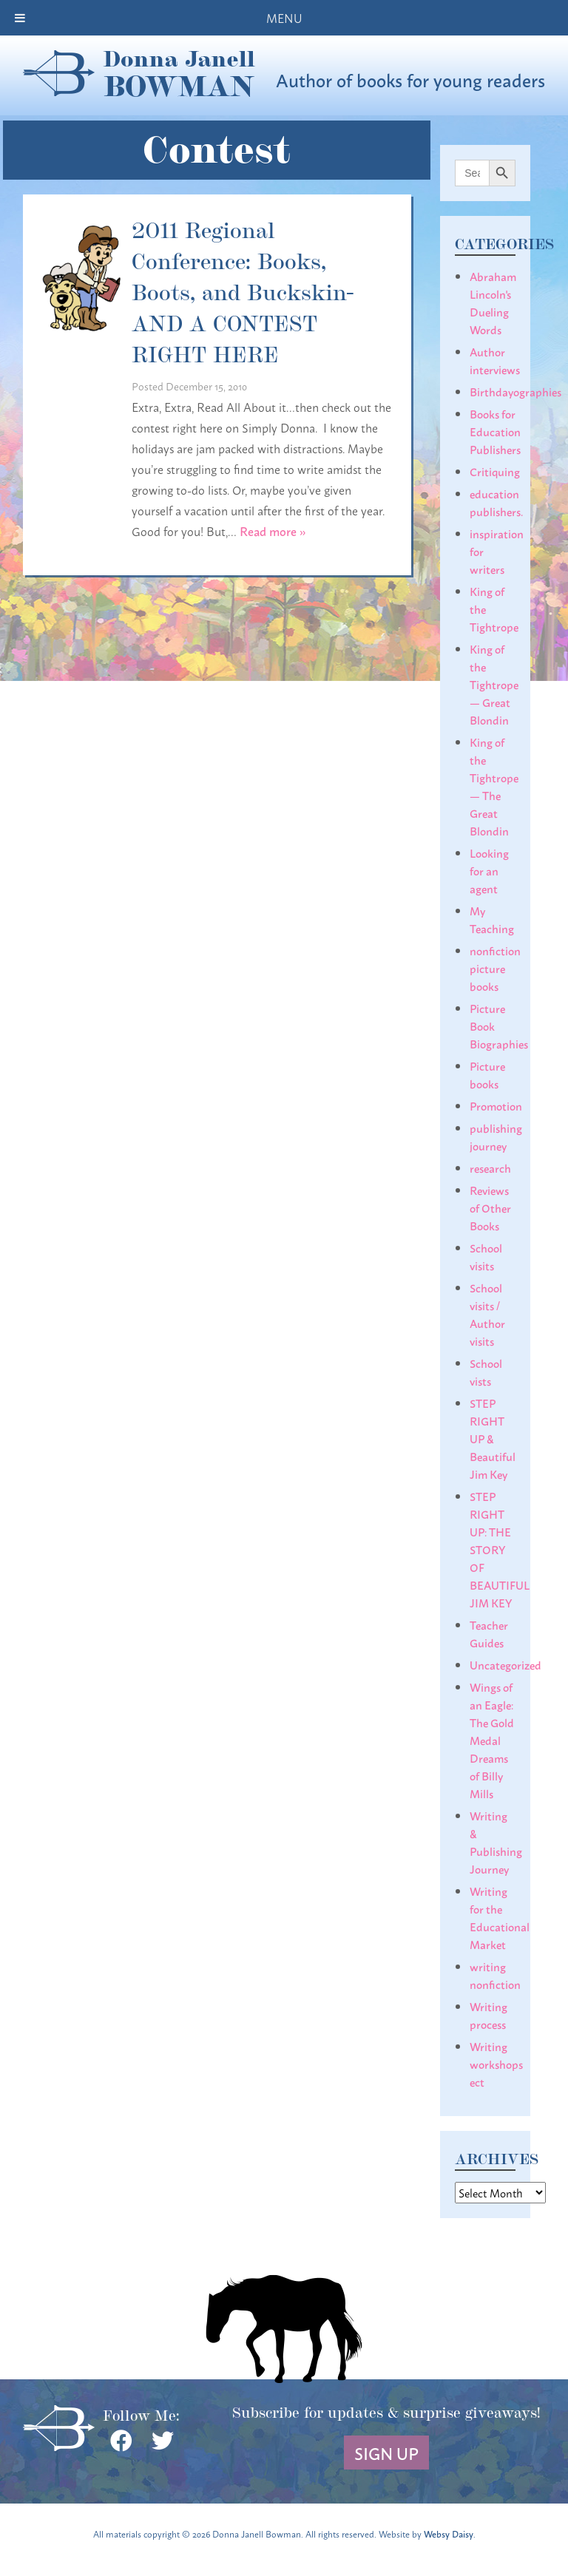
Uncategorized (505, 1664)
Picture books (487, 1074)
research (490, 1167)
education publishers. (496, 502)
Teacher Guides (489, 1633)
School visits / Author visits (487, 1313)
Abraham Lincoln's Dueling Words (493, 302)
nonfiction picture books (495, 967)
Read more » (273, 530)
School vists (486, 1371)
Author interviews (495, 360)
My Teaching (492, 919)
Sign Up (386, 2452)
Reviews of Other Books (490, 1207)
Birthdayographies (515, 391)
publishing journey (496, 1136)
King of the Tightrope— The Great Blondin (494, 786)
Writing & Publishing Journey (496, 1841)
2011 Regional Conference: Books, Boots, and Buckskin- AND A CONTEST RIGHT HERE (243, 290)
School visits (486, 1256)
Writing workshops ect (496, 2063)
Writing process (488, 2015)
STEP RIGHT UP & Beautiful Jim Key (492, 1438)
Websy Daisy (448, 2533)
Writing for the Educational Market (500, 1917)
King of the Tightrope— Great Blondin (494, 684)
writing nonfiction (495, 1975)
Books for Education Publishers (495, 431)
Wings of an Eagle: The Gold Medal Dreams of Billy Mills (492, 1740)
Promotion (496, 1105)
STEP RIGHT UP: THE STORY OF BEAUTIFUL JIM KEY (500, 1549)
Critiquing (495, 471)
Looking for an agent (489, 870)
